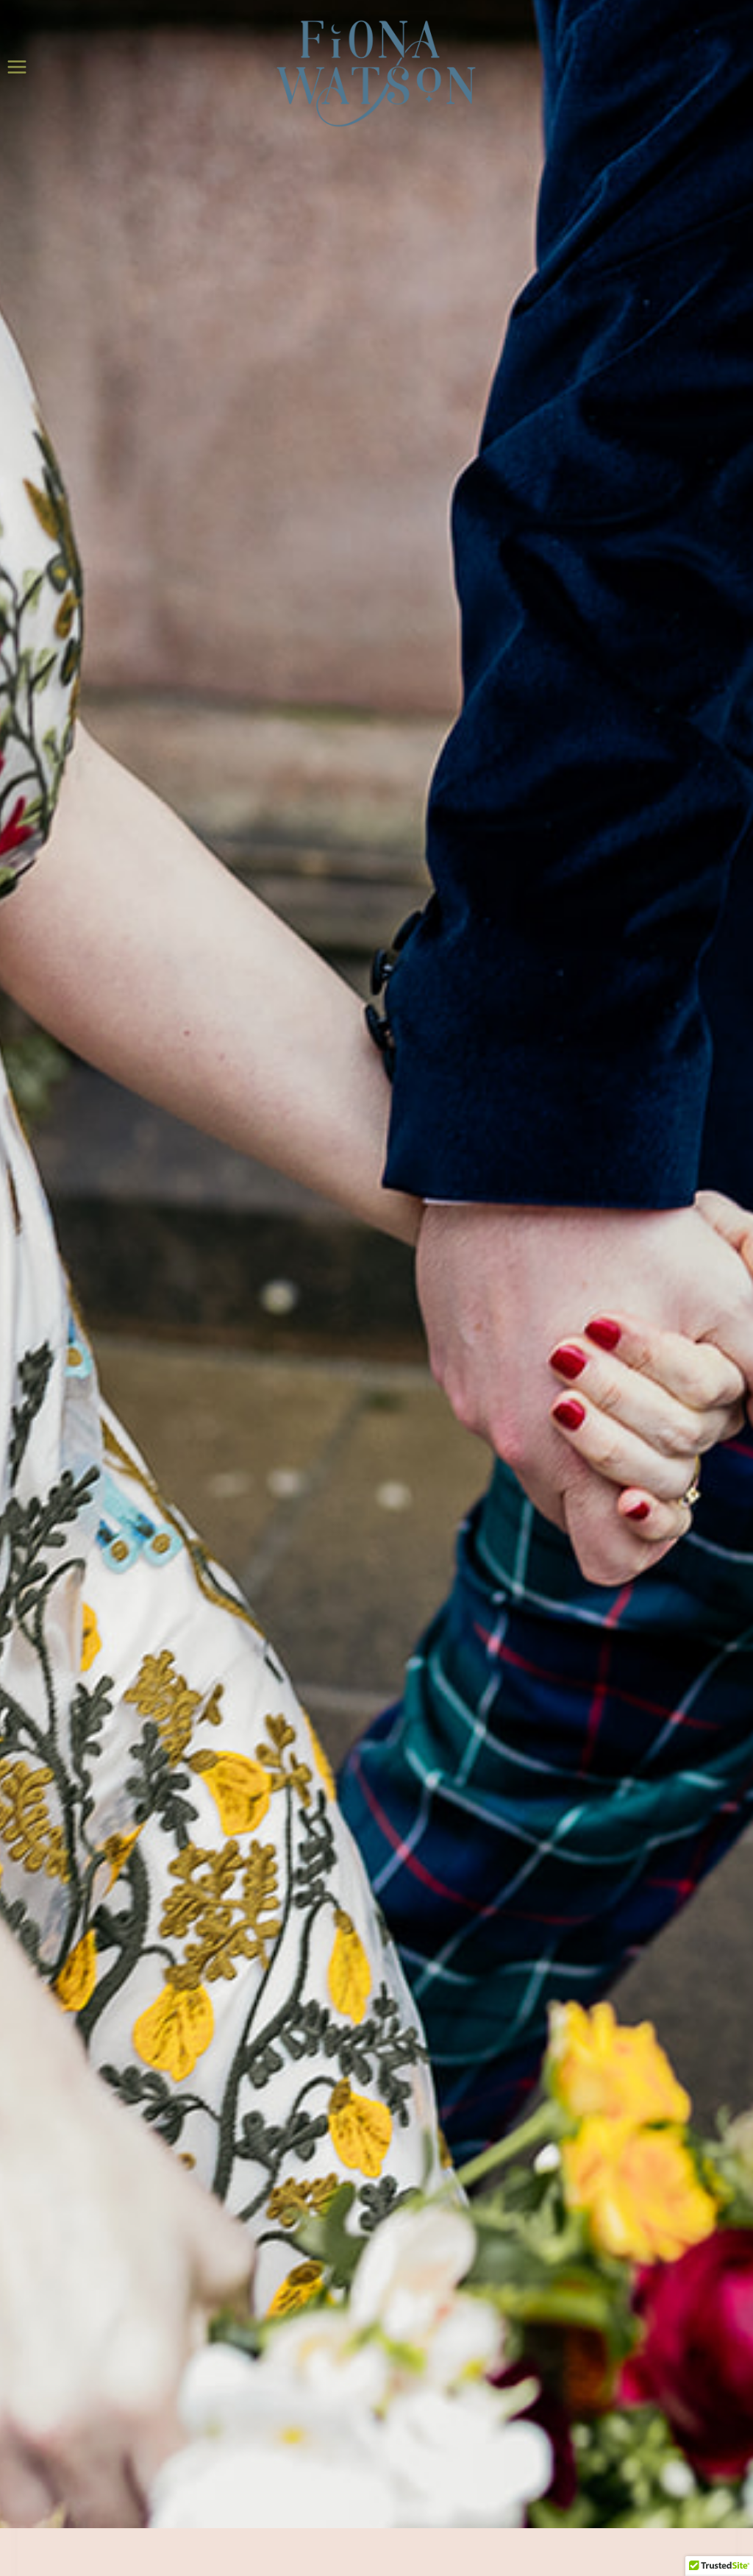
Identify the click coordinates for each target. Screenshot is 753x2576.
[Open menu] (17, 67)
